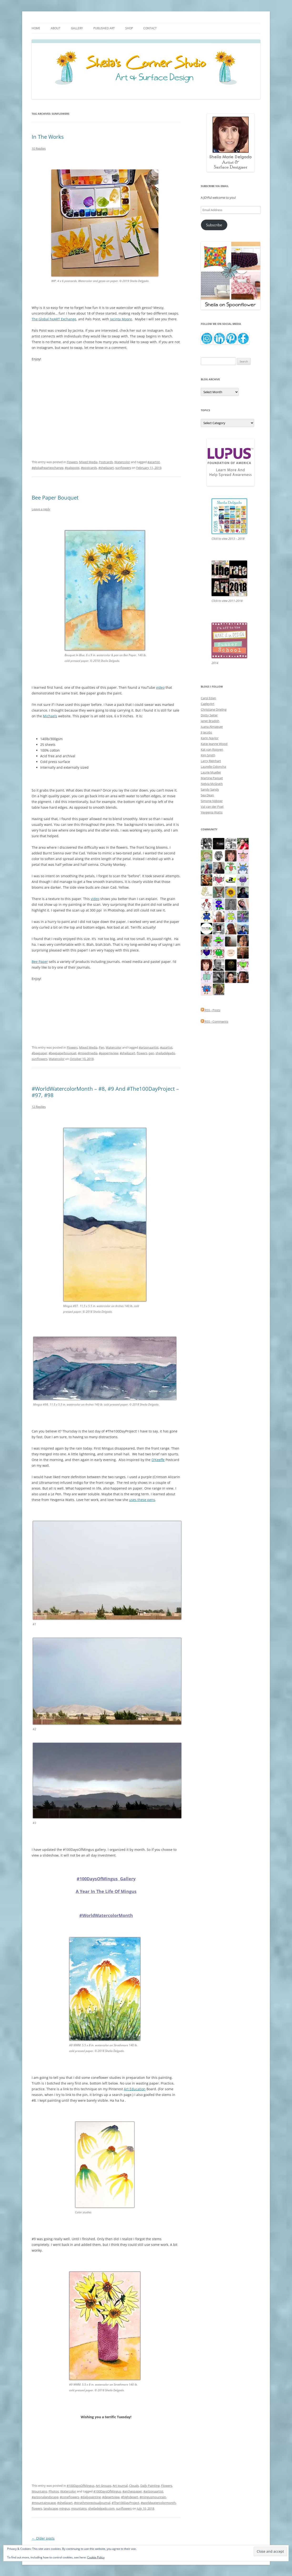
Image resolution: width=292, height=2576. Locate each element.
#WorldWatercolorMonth (106, 1915)
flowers (142, 1053)
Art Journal (120, 2485)
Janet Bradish (210, 721)
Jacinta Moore (121, 319)
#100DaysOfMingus (80, 2485)
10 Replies (39, 148)
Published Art (104, 28)
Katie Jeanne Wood (214, 744)
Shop (129, 28)
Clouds (134, 2485)
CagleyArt (207, 704)
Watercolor (122, 462)
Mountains (39, 2491)
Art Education (135, 2089)
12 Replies (39, 1107)
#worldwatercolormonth (158, 2503)
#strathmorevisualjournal (92, 2503)
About (55, 28)
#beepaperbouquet (62, 1053)
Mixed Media (88, 462)
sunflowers (123, 468)
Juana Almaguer (212, 726)
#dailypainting (91, 2497)
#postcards (89, 468)
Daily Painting (150, 2485)
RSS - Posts (210, 1010)
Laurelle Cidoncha (213, 766)
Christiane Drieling (214, 709)
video (160, 687)
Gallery (77, 28)
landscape (51, 2508)
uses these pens (142, 1499)
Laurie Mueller (211, 772)
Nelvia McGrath (212, 784)
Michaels (50, 716)
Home (36, 28)
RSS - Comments (214, 1021)
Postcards (106, 462)
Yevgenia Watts (211, 812)
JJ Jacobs (206, 732)
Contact (150, 28)
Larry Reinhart (211, 761)
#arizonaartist (149, 1047)
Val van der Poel (212, 806)
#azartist (153, 462)
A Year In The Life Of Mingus (106, 1891)
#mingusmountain (153, 2497)
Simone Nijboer (212, 801)
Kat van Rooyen (212, 749)
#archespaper (132, 2491)
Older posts (43, 2538)
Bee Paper (40, 961)
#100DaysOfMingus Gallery (106, 1879)
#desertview (111, 2497)
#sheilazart (106, 468)
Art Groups (103, 2485)
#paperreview (108, 1053)
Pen (101, 1047)
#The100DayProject (125, 2503)
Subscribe (214, 225)
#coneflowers (69, 2497)
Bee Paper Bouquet (55, 497)
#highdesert (129, 2497)
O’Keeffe (158, 1459)
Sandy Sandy (210, 789)
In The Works (48, 136)
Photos (54, 2491)
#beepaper (39, 1053)
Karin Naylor (209, 738)
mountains (79, 2508)
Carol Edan (208, 698)
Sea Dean (207, 795)
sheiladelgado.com (101, 2508)
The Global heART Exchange (54, 319)
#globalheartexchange (47, 468)
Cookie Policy (96, 2557)
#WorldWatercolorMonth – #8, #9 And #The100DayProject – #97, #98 (105, 1091)
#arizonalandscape (45, 2497)
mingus (64, 2508)
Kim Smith (208, 755)
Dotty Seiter (209, 715)
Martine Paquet (212, 778)
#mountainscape (44, 2503)
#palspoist (72, 468)
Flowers (72, 462)
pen (151, 1053)
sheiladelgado (165, 1053)
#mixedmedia (87, 1053)
